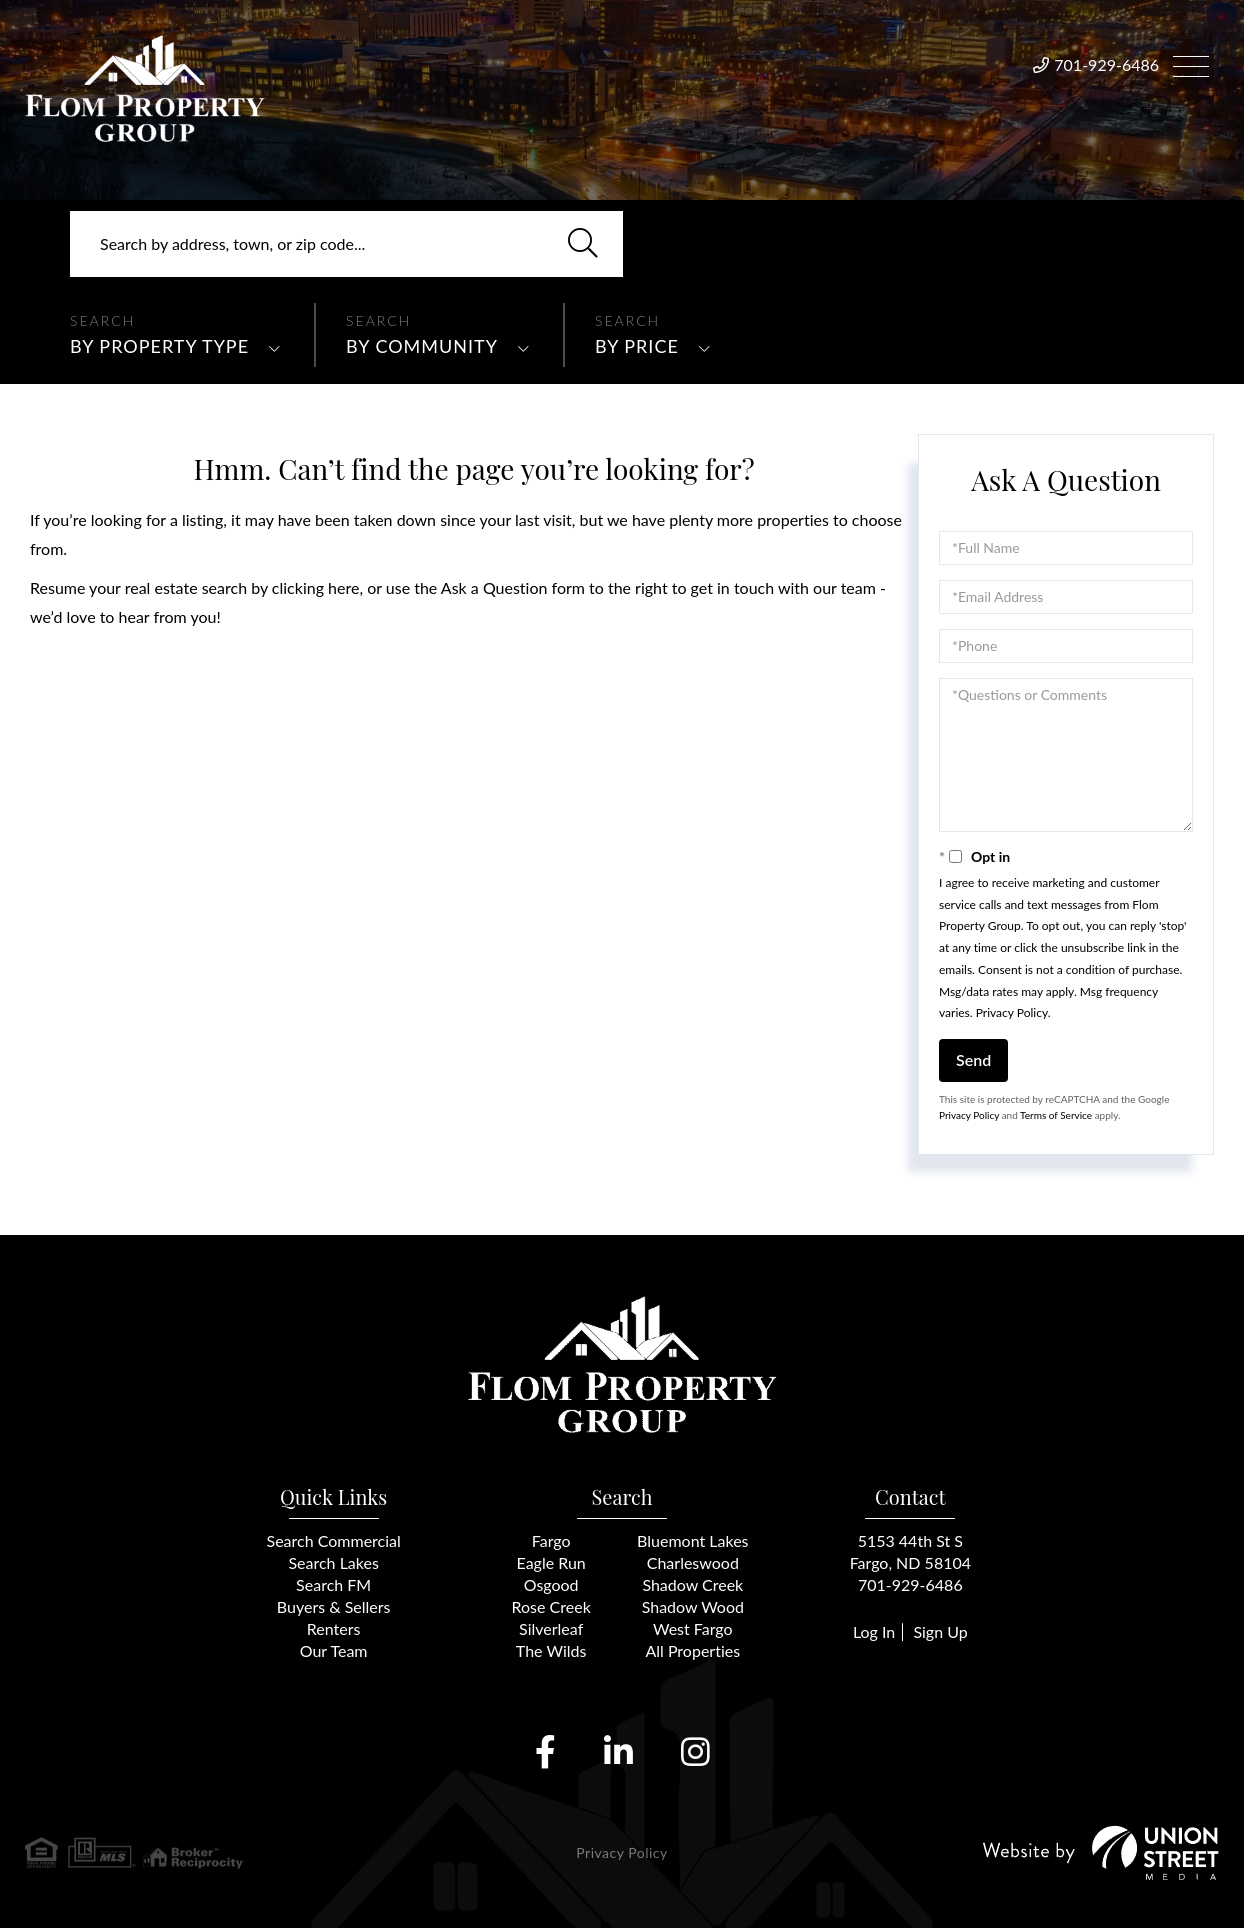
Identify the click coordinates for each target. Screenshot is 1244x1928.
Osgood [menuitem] (551, 1584)
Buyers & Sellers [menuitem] (334, 1606)
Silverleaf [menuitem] (551, 1628)
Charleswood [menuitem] (693, 1562)
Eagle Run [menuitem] (551, 1562)
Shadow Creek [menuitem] (692, 1584)
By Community (422, 346)
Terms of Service (1056, 1115)
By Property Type (159, 346)
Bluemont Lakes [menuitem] (692, 1540)
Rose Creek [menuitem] (551, 1606)
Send (973, 1059)
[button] (583, 244)
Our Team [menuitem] (334, 1650)
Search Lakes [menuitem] (333, 1562)
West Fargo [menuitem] (693, 1628)
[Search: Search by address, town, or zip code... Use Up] (346, 244)
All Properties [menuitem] (692, 1650)
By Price (637, 346)
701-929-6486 (1106, 64)
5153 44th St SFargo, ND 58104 (910, 1551)
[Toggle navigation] (1191, 63)
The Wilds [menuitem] (551, 1650)
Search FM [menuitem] (333, 1584)
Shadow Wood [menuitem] (693, 1606)
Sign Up (940, 1631)
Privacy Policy (1012, 1012)
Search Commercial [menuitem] (334, 1540)
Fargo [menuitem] (551, 1540)
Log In (874, 1631)
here (343, 587)
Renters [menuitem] (334, 1628)
